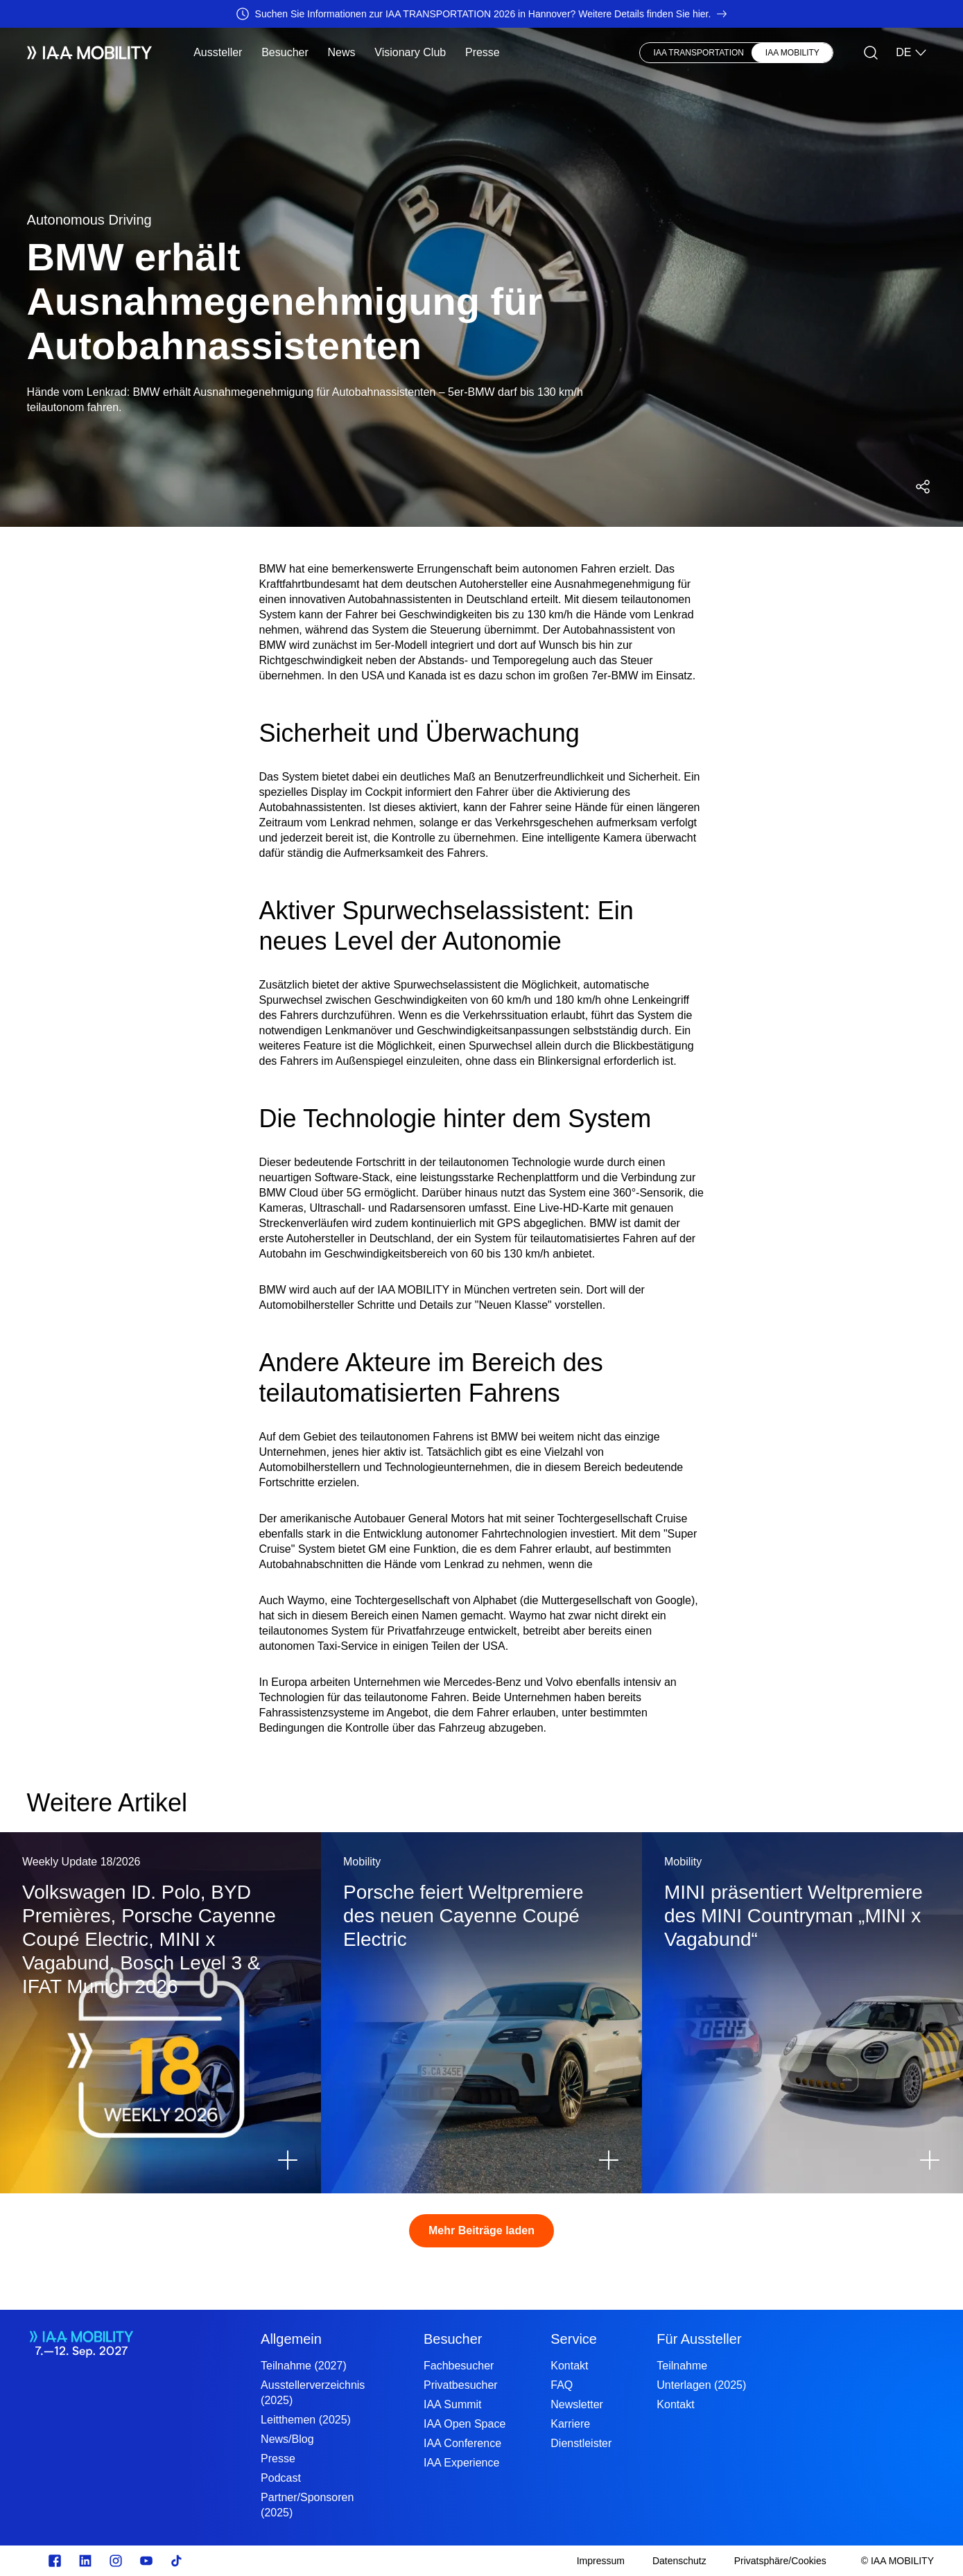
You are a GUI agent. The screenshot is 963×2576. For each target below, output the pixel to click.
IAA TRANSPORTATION (699, 53)
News (342, 52)
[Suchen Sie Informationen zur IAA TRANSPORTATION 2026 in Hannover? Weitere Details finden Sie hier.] (481, 14)
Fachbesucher (459, 2366)
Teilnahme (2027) (304, 2366)
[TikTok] (177, 2561)
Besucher (285, 52)
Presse (482, 52)
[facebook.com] (55, 2561)
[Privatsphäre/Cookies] (780, 2561)
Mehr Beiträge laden (481, 2230)
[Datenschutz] (679, 2561)
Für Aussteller (699, 2339)
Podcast (281, 2478)
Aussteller (217, 52)
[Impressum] (601, 2561)
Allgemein (291, 2339)
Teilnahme (682, 2366)
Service (573, 2339)
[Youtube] (146, 2561)
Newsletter (576, 2404)
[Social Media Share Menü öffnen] (922, 486)
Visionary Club (410, 52)
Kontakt (569, 2366)
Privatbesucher (461, 2385)
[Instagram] (116, 2561)
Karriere (570, 2424)
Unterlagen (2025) (701, 2385)
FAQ (561, 2385)
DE (912, 53)
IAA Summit (453, 2404)
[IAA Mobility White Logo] (90, 53)
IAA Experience (461, 2463)
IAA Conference (462, 2443)
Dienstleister (580, 2443)
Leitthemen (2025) (306, 2420)
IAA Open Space (464, 2424)
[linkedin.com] (85, 2561)
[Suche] (870, 52)
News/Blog (287, 2439)
